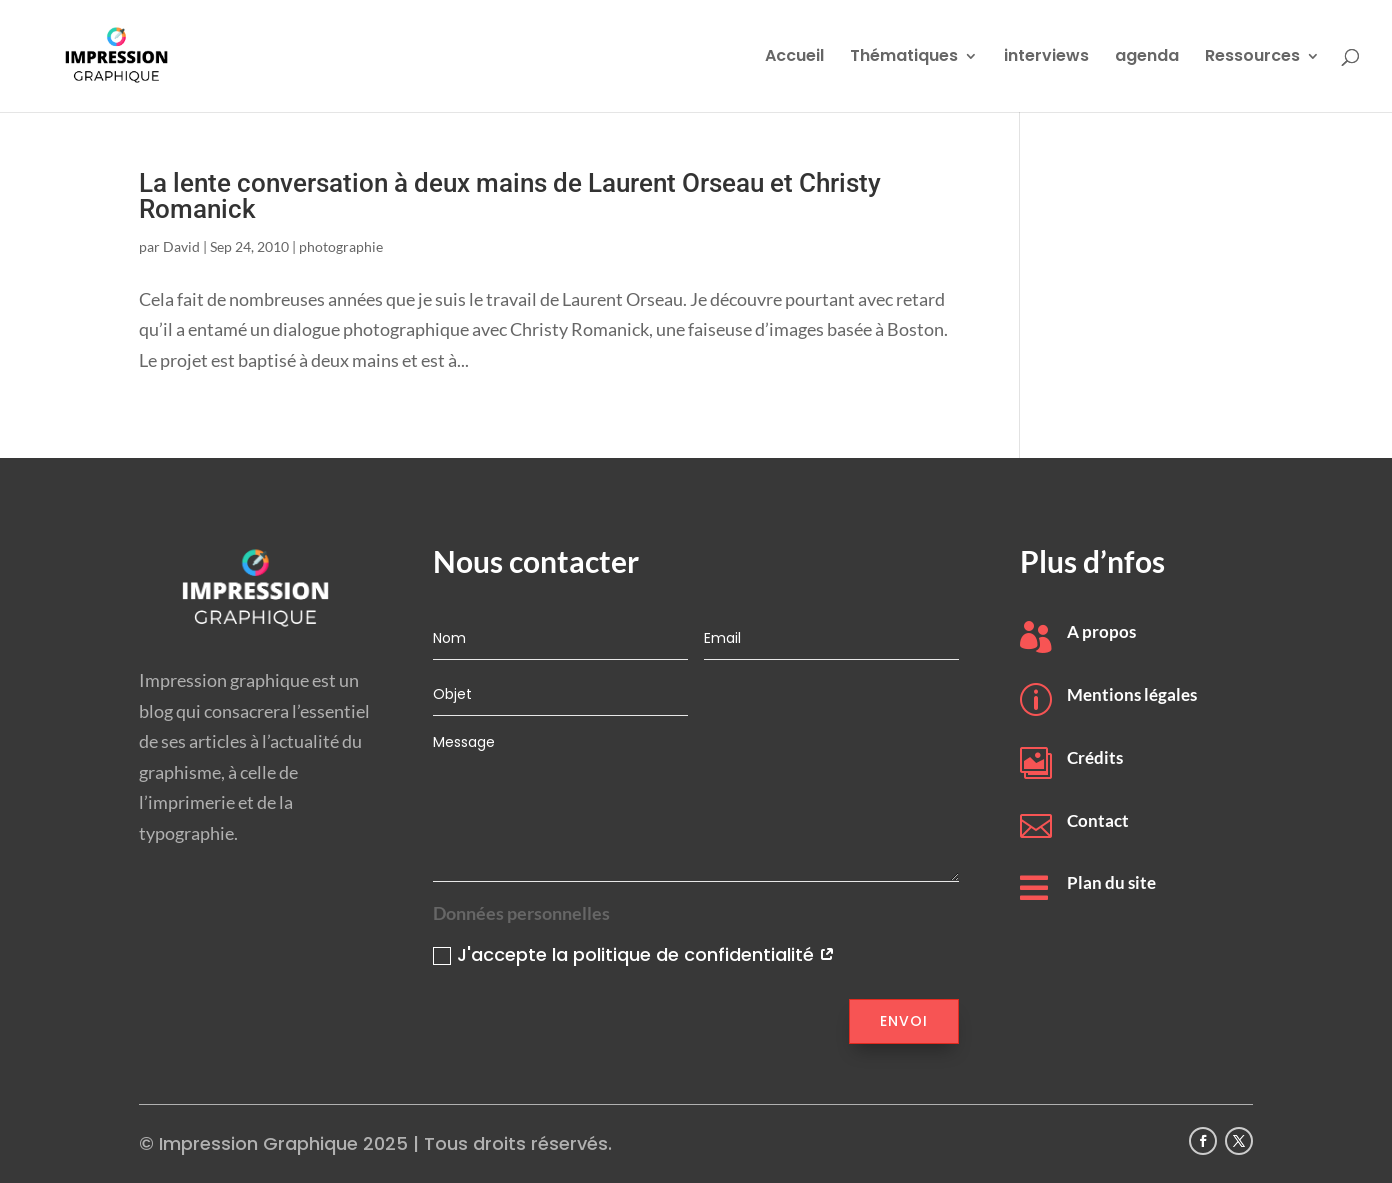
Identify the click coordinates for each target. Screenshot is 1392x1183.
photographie (341, 246)
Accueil (794, 58)
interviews (1046, 58)
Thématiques (904, 58)
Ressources (1252, 58)
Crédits (1095, 757)
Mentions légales (1132, 694)
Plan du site (1111, 882)
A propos (1101, 631)
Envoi (904, 1021)
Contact (1098, 820)
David (181, 246)
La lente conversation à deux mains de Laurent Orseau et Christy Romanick (510, 196)
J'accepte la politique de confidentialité (634, 954)
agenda (1147, 58)
